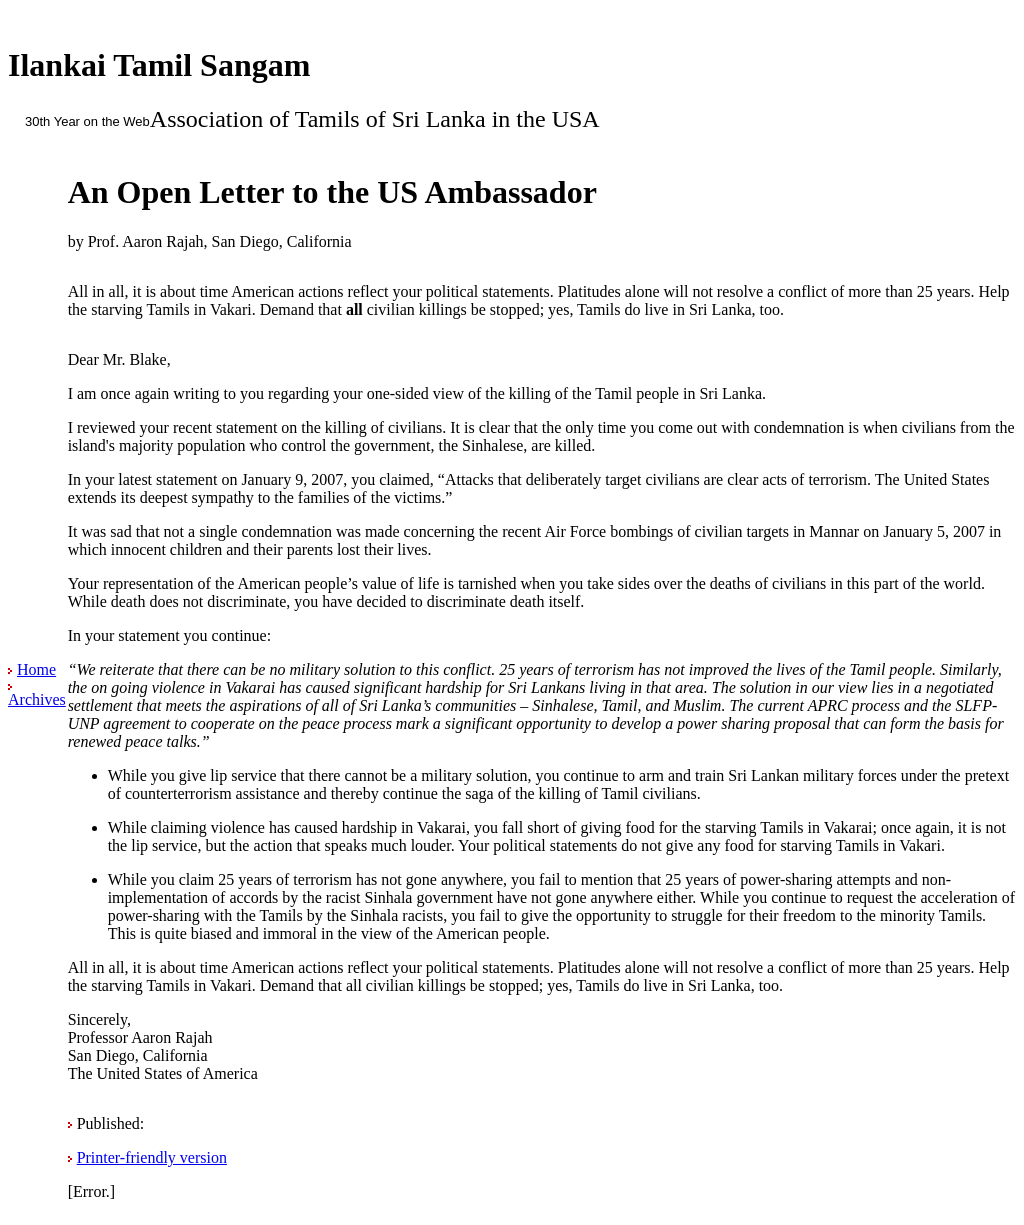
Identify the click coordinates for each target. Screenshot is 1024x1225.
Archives (37, 699)
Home (36, 669)
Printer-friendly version (152, 1157)
